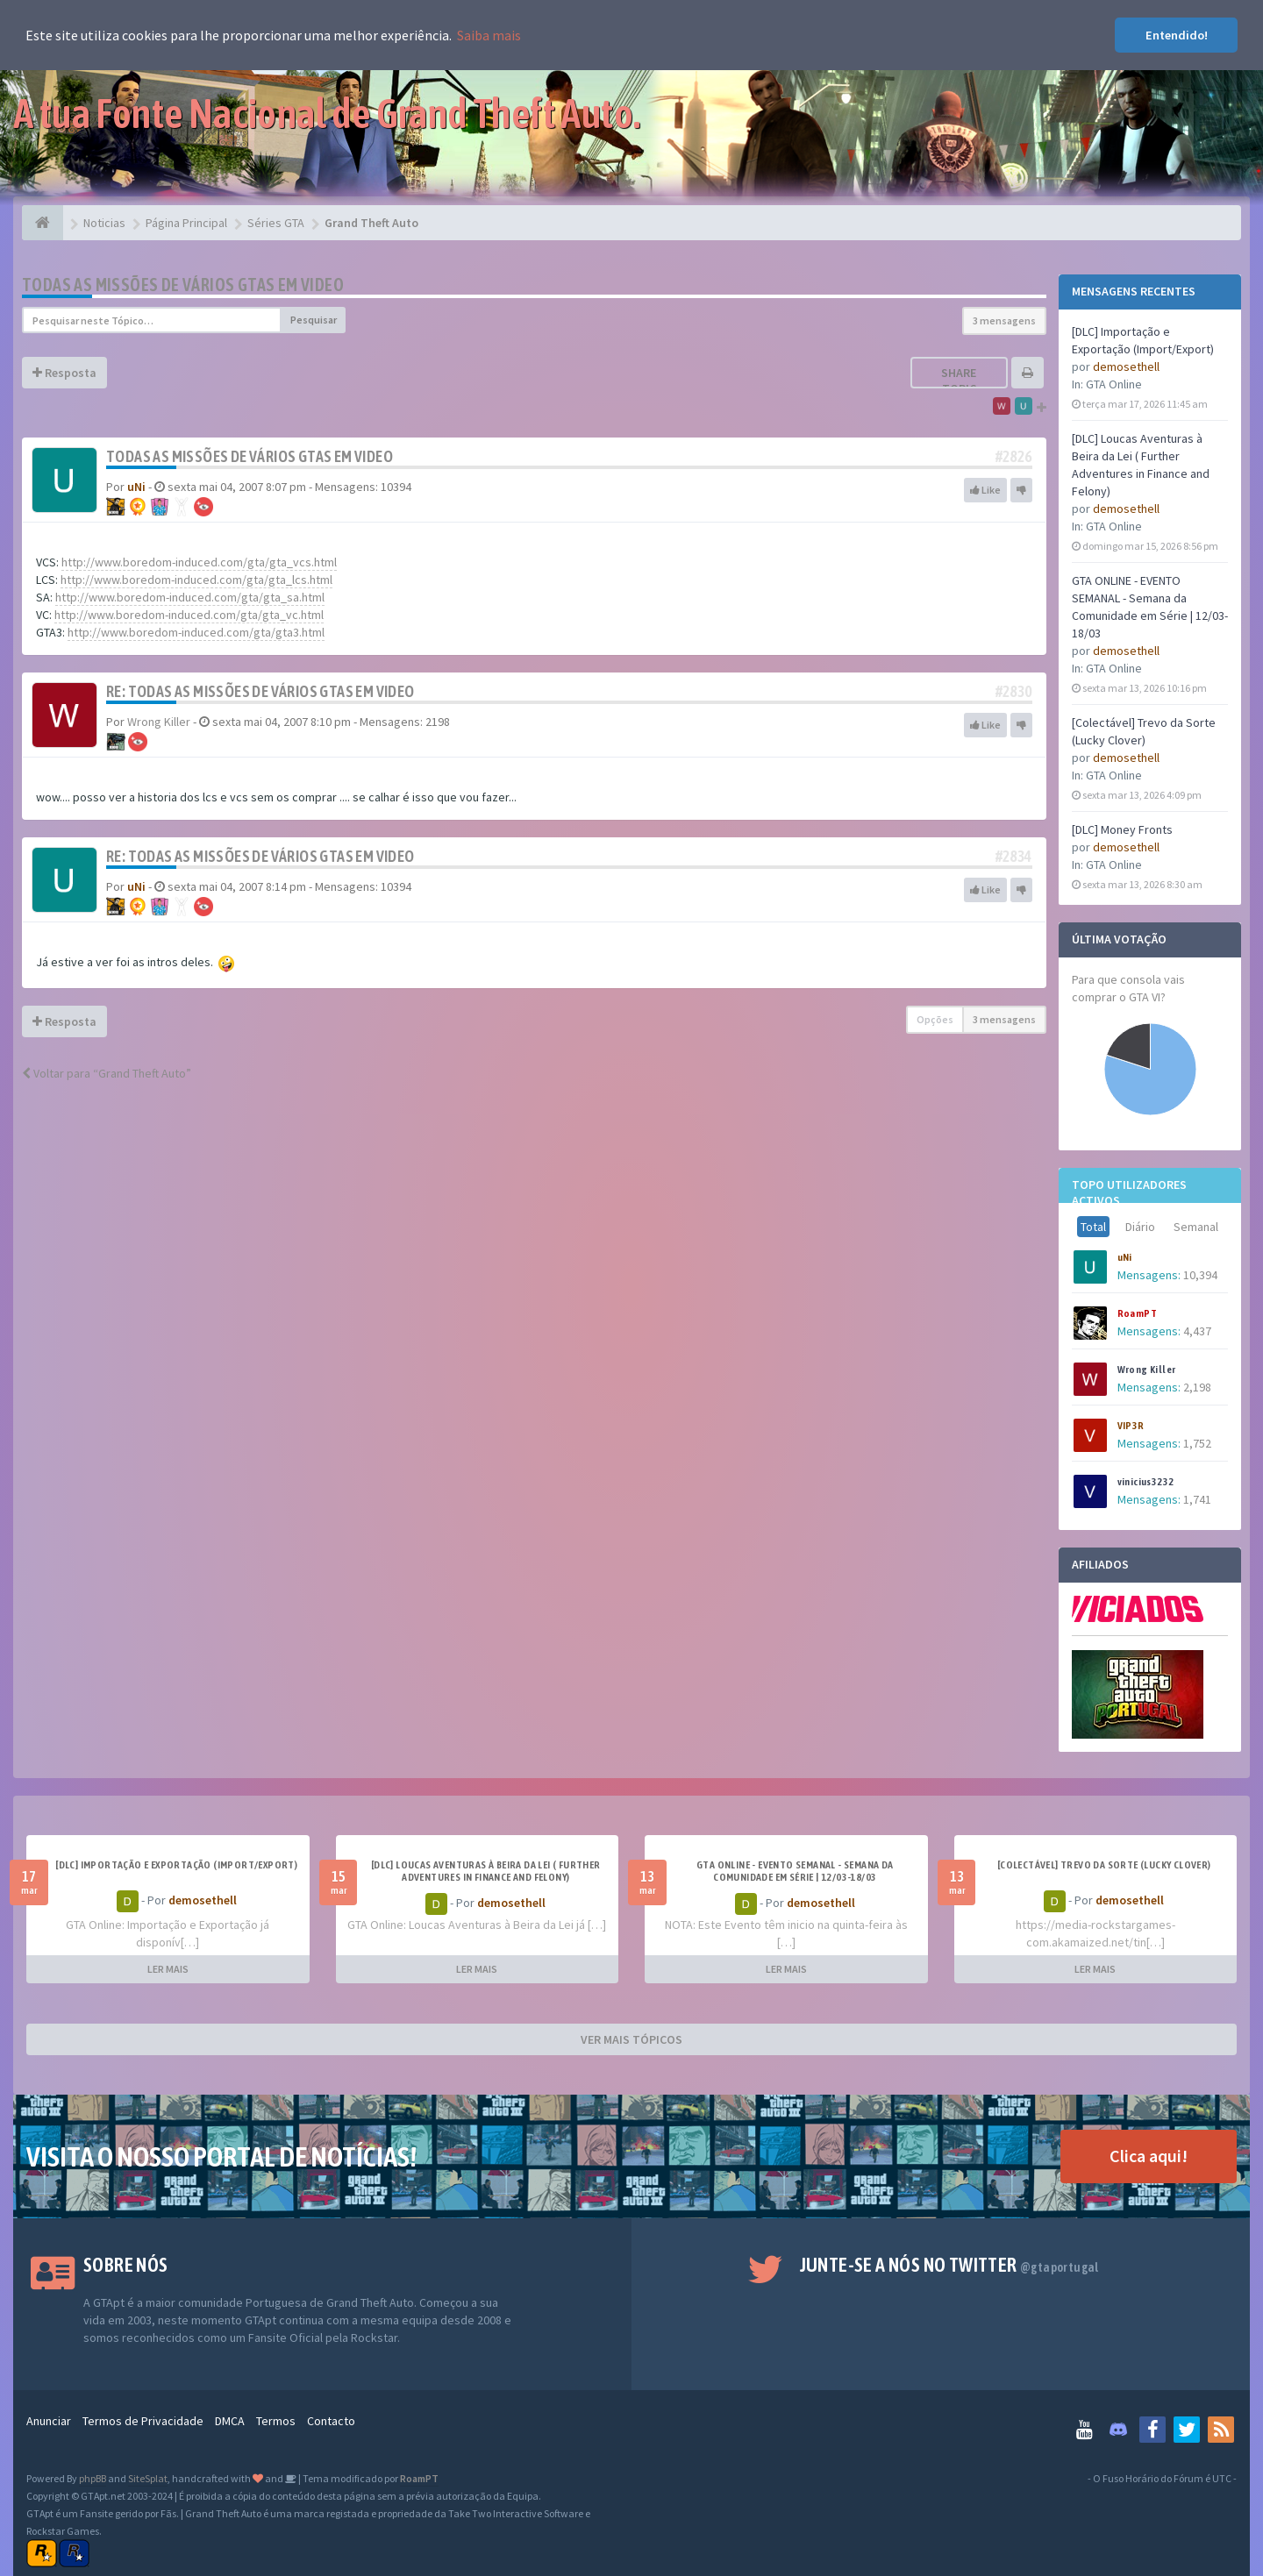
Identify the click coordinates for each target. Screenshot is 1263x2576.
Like (985, 489)
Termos (276, 2421)
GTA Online (1114, 384)
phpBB (92, 2478)
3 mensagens (1004, 320)
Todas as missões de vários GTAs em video (183, 284)
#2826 (1013, 456)
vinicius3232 (1145, 1482)
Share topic (958, 380)
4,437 (1197, 1331)
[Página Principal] (42, 222)
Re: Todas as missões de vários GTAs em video (260, 691)
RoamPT (1137, 1313)
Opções (935, 1019)
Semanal (1196, 1227)
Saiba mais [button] (489, 35)
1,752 (1197, 1443)
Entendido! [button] (1176, 35)
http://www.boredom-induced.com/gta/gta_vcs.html (199, 562)
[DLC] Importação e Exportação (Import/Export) (176, 1865)
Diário (1140, 1227)
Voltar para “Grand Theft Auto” (106, 1073)
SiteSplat (148, 2478)
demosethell (1126, 366)
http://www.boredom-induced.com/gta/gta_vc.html (189, 615)
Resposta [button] (64, 373)
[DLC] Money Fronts (1122, 829)
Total (1093, 1227)
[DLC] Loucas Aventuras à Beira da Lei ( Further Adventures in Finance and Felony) (486, 1871)
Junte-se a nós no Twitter (949, 2264)
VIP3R (1131, 1426)
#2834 (1013, 856)
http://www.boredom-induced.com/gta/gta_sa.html (190, 597)
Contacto (331, 2421)
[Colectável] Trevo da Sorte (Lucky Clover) (1104, 1865)
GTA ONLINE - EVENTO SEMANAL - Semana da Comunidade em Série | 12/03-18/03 (795, 1871)
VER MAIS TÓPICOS (631, 2039)
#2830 (1013, 691)
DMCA (230, 2421)
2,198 (1197, 1387)
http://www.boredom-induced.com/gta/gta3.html (196, 632)
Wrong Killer (1146, 1369)
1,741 (1197, 1499)
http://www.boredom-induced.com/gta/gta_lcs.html (196, 579)
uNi (1124, 1257)
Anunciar (48, 2421)
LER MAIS (168, 1968)
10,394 (1200, 1275)
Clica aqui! (1149, 2156)
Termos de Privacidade (142, 2421)
